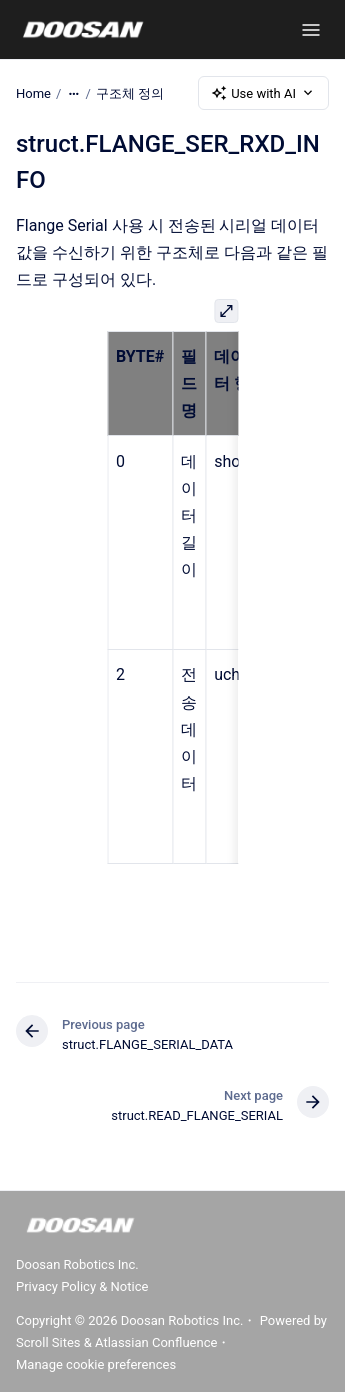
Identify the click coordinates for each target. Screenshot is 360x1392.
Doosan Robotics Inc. (77, 1264)
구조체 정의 (130, 92)
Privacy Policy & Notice (82, 1286)
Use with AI (263, 93)
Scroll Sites (48, 1342)
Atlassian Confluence (156, 1342)
